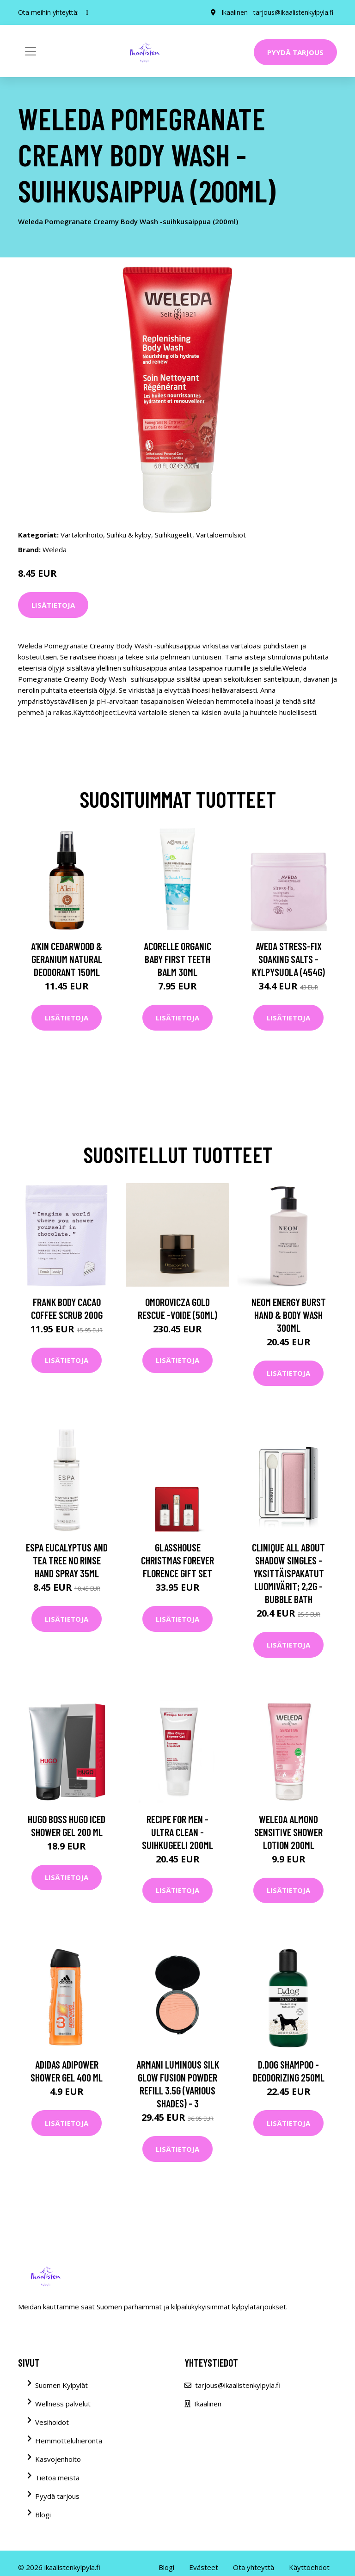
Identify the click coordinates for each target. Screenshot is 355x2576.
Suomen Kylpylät (61, 2385)
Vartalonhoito (82, 534)
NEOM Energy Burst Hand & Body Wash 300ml (288, 1315)
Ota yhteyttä (253, 2567)
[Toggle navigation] (30, 51)
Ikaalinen (234, 12)
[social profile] (87, 12)
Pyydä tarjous (295, 52)
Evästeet (203, 2567)
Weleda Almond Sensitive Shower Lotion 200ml (288, 1832)
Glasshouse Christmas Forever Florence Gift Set (177, 1560)
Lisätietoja (53, 605)
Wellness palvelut (63, 2403)
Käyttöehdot (309, 2567)
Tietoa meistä (57, 2477)
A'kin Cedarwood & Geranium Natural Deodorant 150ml (66, 959)
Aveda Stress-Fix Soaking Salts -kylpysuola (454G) (288, 959)
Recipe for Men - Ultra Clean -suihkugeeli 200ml (177, 1832)
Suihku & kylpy (129, 534)
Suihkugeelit (173, 534)
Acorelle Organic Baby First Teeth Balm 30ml (177, 959)
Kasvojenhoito (58, 2459)
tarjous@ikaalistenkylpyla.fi (293, 12)
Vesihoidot (52, 2422)
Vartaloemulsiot (221, 534)
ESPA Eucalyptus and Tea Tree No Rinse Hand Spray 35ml (67, 1560)
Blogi (43, 2514)
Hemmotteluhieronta (68, 2440)
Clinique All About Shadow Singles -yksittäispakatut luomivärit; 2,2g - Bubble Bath (288, 1573)
